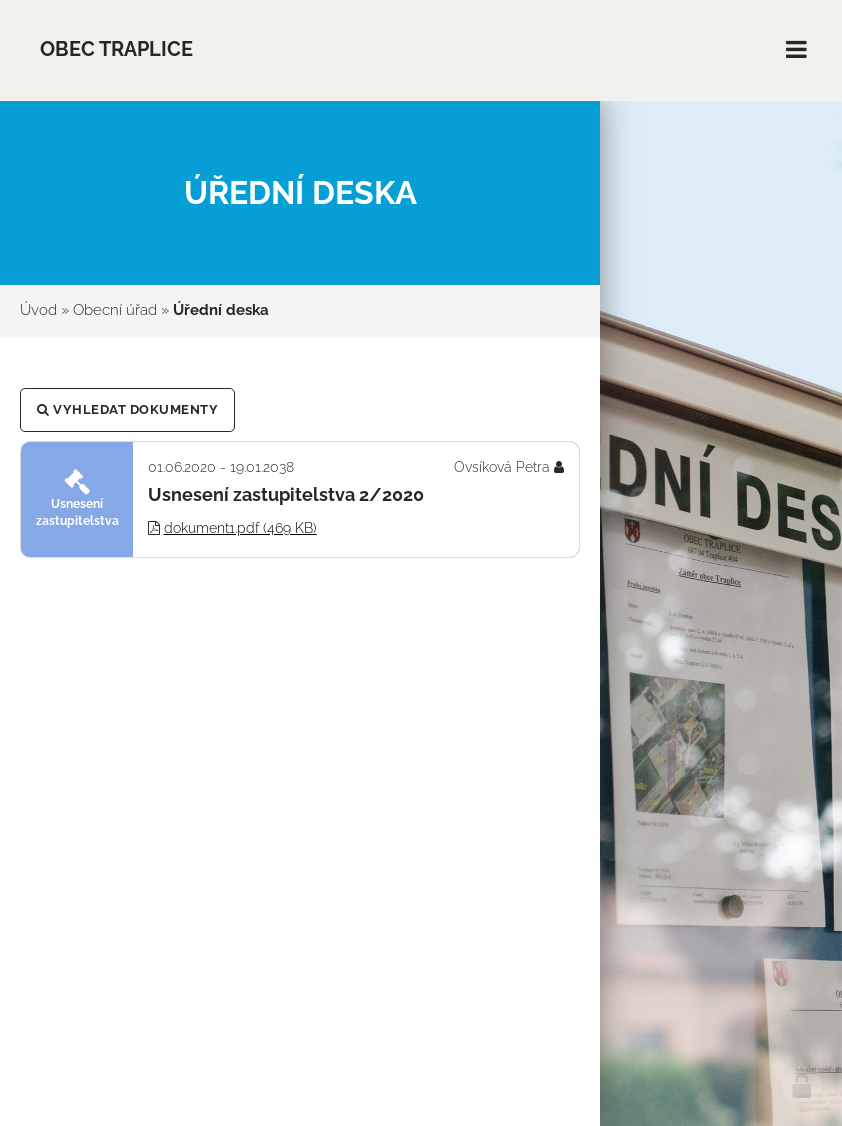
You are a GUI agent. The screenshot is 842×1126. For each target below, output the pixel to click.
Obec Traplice (116, 49)
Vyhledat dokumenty (127, 409)
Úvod (38, 310)
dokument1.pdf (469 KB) (240, 528)
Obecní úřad (115, 310)
